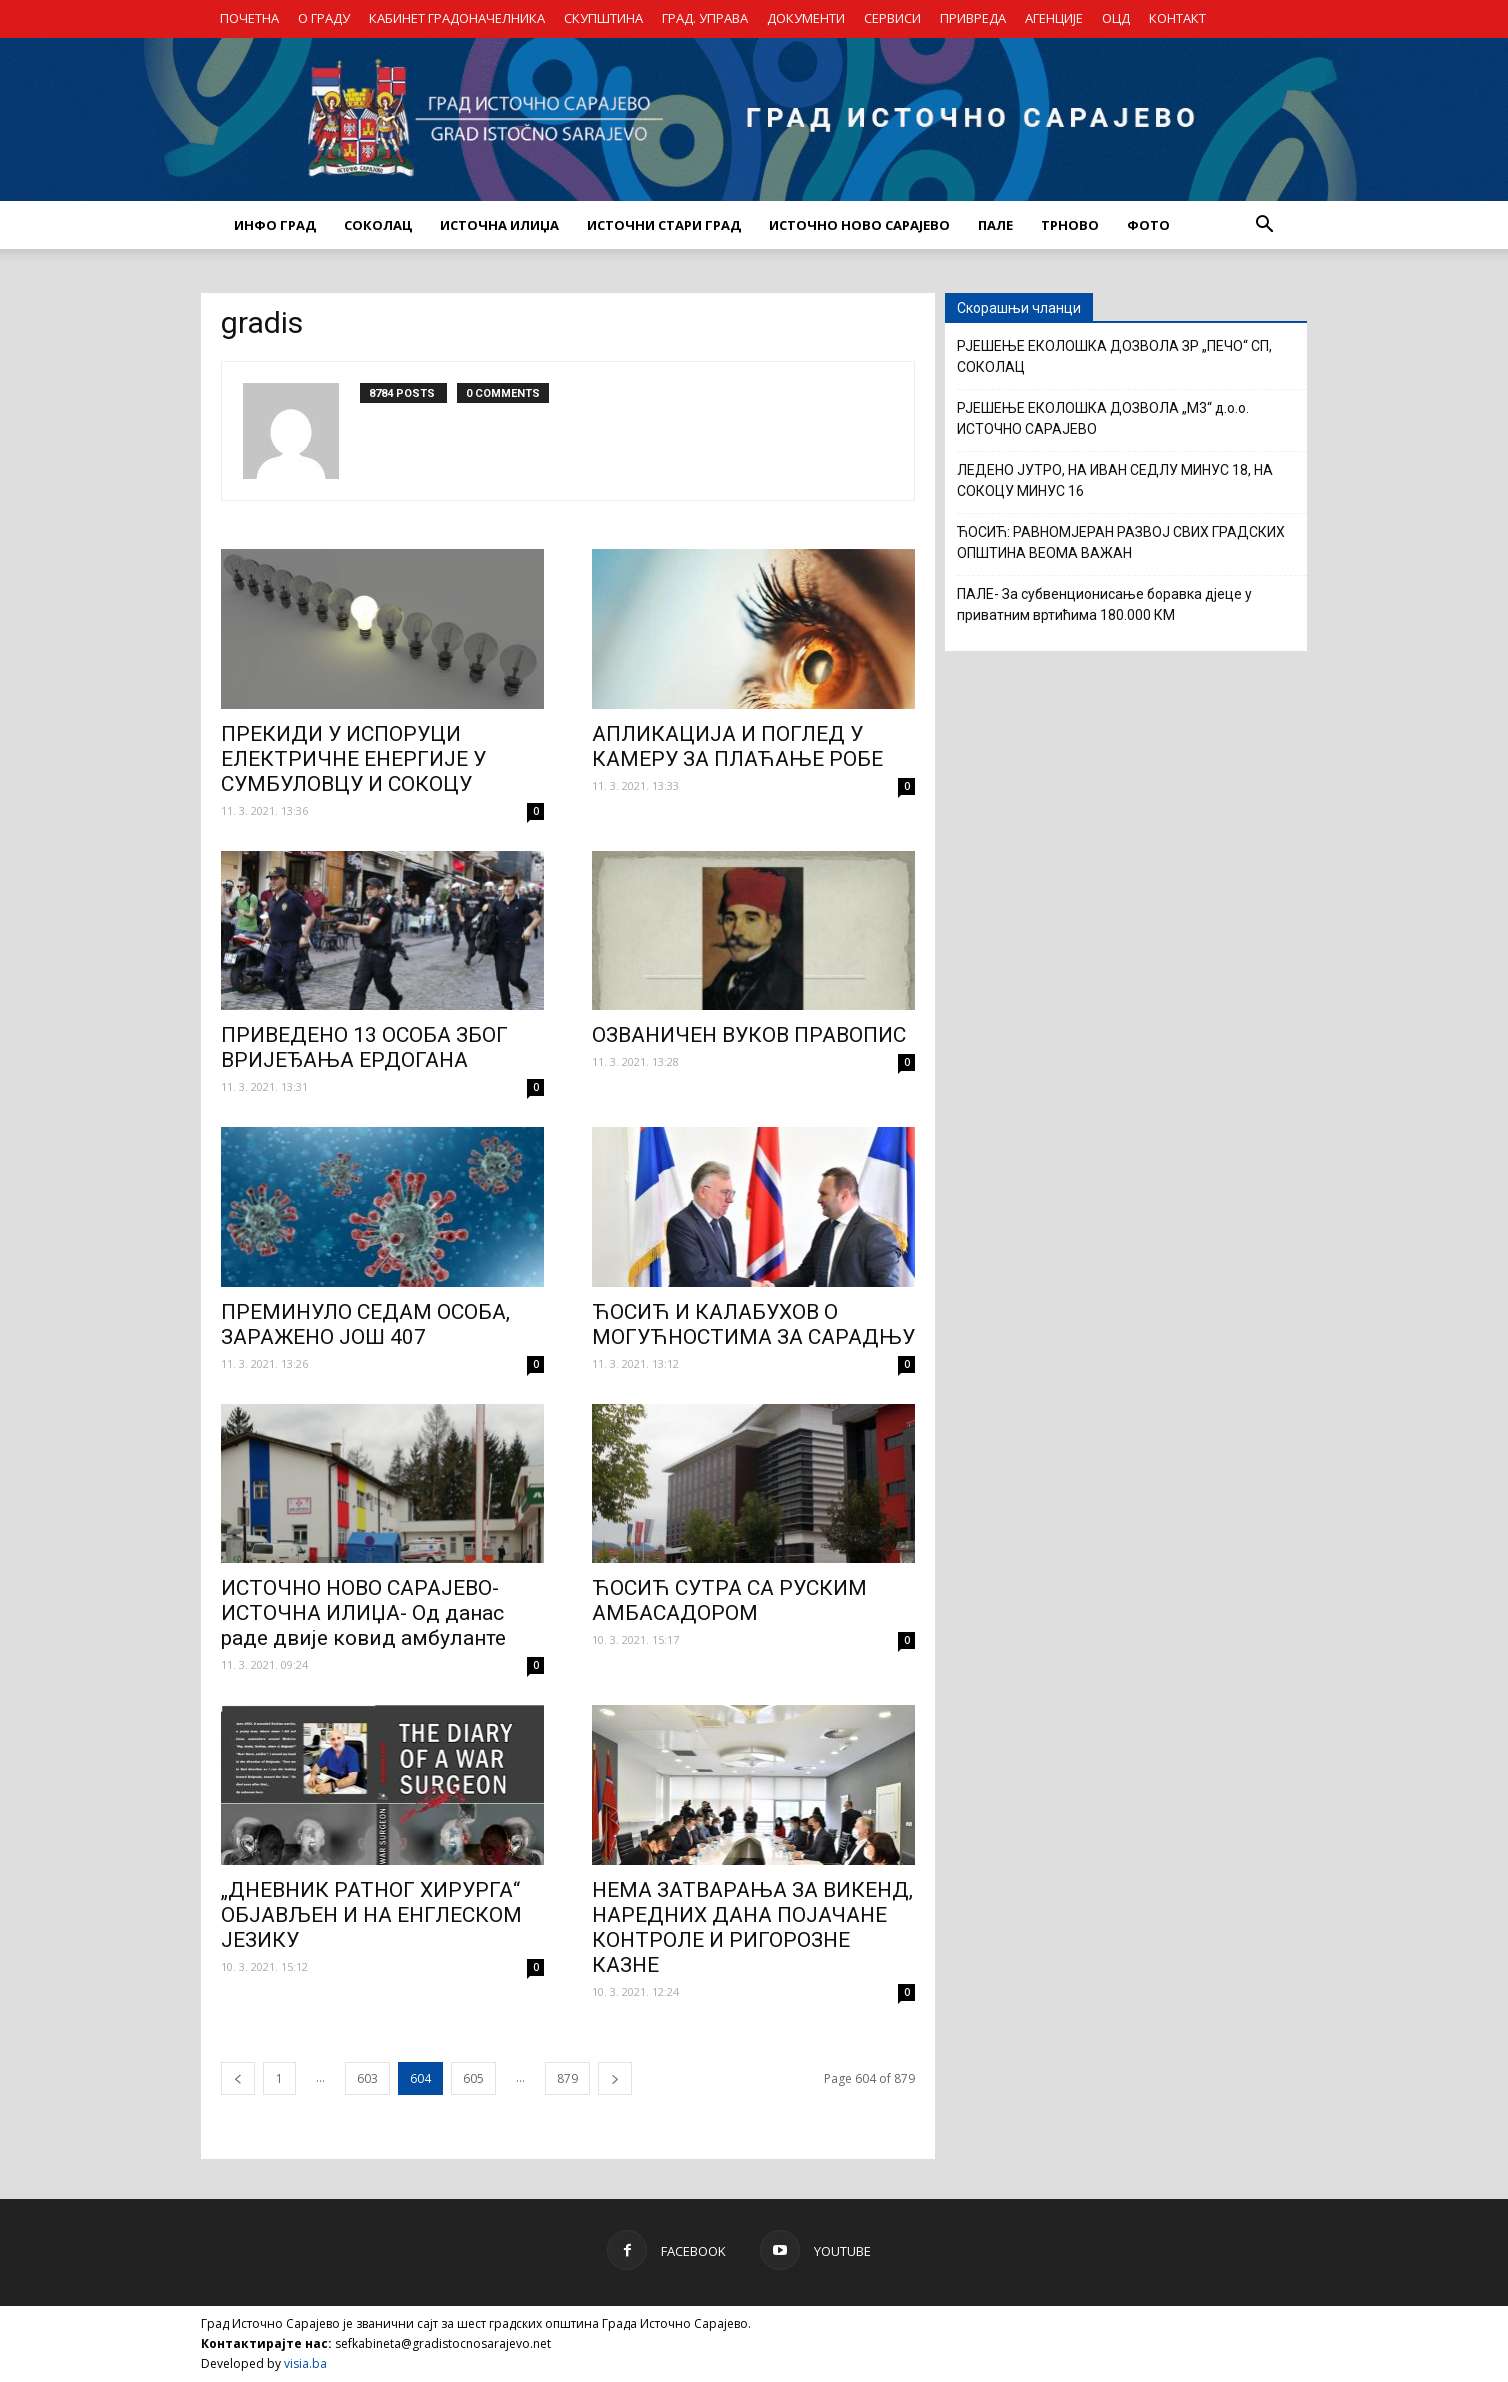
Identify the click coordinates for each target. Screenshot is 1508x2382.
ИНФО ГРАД (275, 225)
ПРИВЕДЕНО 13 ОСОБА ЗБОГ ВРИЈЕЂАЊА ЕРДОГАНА (364, 1047)
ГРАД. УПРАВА (705, 18)
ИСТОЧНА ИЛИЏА (499, 225)
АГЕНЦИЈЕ (1054, 18)
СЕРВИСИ (892, 18)
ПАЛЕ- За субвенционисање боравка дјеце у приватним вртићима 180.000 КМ (1104, 604)
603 (367, 2078)
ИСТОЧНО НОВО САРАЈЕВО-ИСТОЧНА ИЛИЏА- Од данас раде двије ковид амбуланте (363, 1613)
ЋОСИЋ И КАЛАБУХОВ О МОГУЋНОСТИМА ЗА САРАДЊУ (753, 1324)
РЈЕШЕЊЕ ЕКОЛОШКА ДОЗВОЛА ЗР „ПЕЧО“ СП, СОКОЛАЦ (1114, 356)
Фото (1148, 225)
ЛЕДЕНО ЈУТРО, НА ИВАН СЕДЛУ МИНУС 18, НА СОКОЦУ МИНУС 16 (1115, 480)
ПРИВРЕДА (973, 18)
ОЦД (1116, 18)
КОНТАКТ (1177, 18)
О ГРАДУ (324, 18)
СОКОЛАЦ (378, 225)
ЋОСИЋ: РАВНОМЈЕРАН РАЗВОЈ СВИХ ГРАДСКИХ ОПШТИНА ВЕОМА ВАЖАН (1121, 542)
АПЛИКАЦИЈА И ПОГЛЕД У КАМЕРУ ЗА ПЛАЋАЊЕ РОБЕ (737, 746)
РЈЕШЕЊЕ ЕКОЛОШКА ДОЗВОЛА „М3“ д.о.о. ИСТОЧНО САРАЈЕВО (1103, 418)
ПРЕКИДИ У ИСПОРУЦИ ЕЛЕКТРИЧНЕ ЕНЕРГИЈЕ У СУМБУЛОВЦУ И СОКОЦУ (353, 759)
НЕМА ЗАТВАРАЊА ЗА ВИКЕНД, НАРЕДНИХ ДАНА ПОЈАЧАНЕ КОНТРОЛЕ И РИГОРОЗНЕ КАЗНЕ (752, 1927)
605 (473, 2078)
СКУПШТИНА (603, 18)
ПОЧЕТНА (249, 18)
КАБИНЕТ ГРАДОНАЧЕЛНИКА (457, 18)
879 (567, 2078)
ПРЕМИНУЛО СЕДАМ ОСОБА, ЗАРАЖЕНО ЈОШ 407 (365, 1324)
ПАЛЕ (995, 225)
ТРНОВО (1070, 225)
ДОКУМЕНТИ (806, 18)
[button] (1264, 225)
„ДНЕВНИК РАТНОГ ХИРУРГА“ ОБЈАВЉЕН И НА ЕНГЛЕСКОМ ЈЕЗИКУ (371, 1915)
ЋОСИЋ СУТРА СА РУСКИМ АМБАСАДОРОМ (729, 1600)
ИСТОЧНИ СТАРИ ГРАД (664, 225)
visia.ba (305, 2363)
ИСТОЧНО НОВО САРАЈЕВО (859, 225)
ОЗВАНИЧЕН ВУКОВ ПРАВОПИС (749, 1035)
